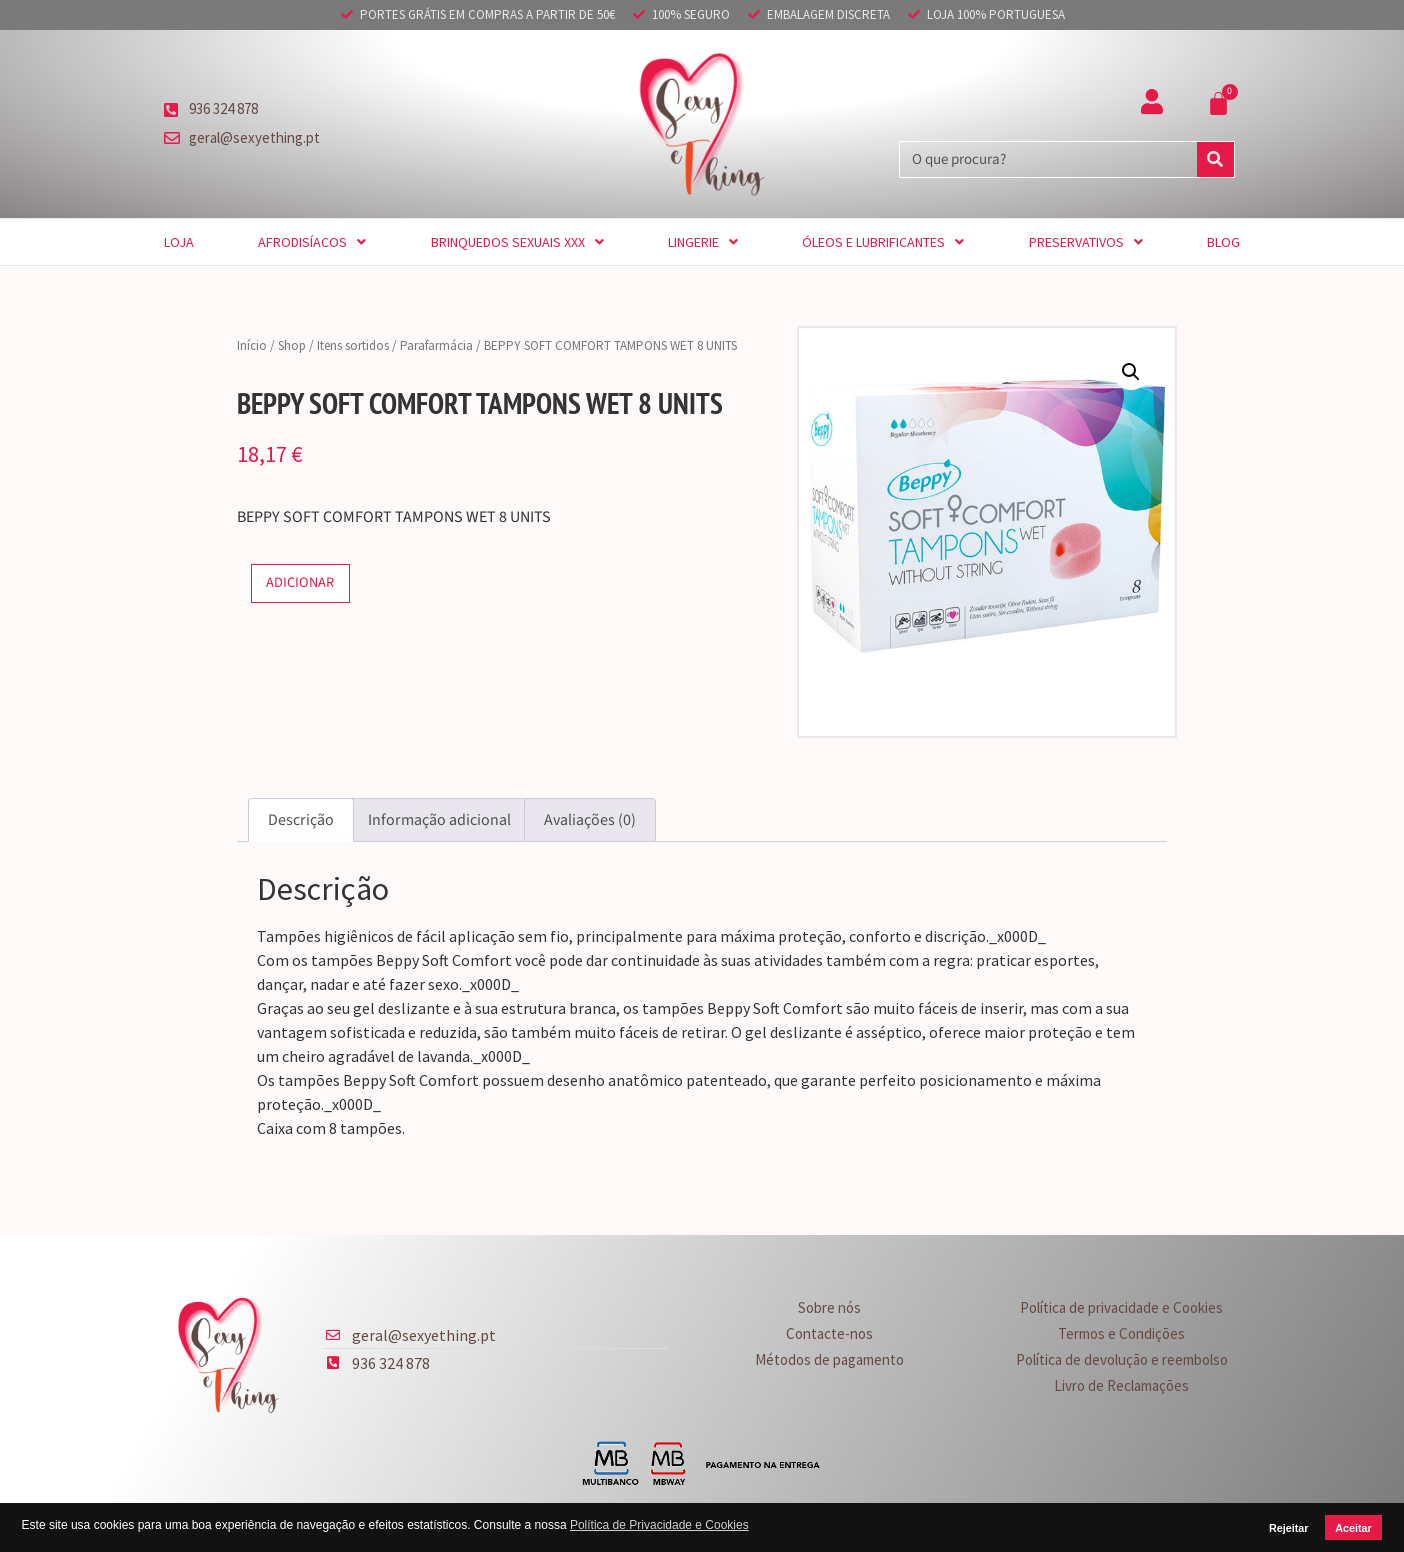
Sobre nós (829, 1307)
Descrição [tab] (301, 820)
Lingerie (703, 242)
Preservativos (1086, 242)
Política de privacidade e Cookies (1121, 1307)
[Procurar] (1215, 159)
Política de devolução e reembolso (1122, 1359)
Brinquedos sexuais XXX (517, 242)
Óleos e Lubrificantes (883, 242)
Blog (1223, 242)
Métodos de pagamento (829, 1359)
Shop (292, 345)
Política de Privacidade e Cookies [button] (659, 1525)
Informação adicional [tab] (439, 820)
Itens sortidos (353, 345)
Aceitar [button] (1353, 1528)
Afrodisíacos (312, 242)
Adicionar (300, 582)
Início (252, 345)
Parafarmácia (436, 345)
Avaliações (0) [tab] (590, 820)
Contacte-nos (829, 1333)
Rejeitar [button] (1289, 1528)
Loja (179, 242)
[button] (1131, 372)
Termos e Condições (1121, 1333)
